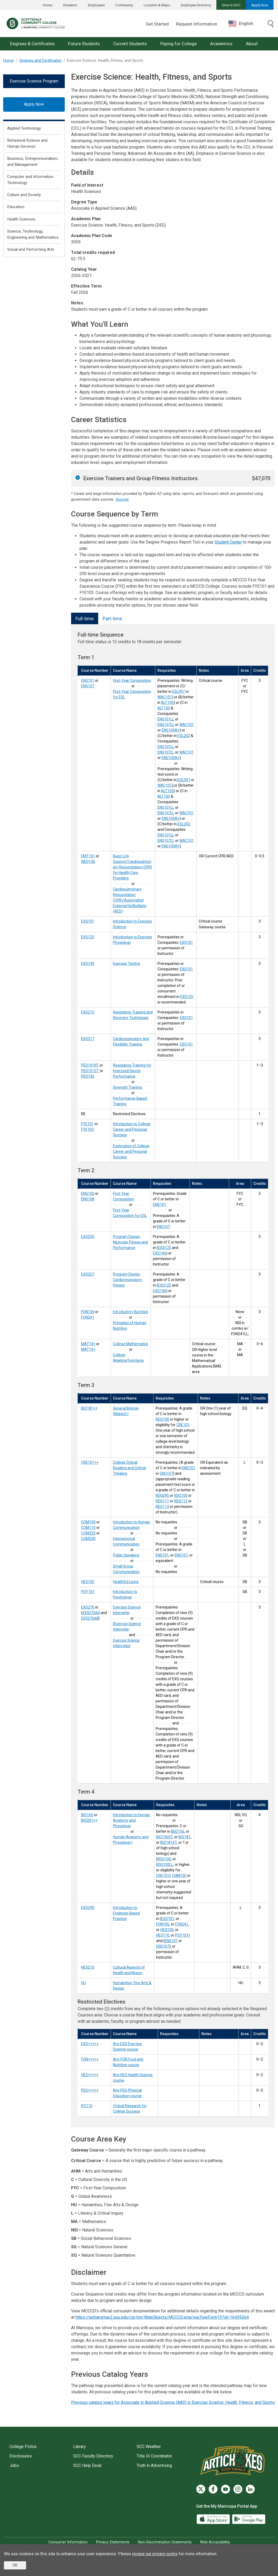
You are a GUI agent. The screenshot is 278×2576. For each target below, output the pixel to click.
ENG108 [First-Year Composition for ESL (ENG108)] (87, 1199)
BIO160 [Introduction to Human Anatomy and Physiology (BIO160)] (87, 1815)
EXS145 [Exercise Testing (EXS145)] (87, 963)
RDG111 (162, 1501)
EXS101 (186, 942)
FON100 (162, 1924)
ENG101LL (165, 719)
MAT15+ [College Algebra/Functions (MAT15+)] (88, 1349)
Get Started (157, 24)
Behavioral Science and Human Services (27, 143)
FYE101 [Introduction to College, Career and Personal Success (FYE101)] (87, 1124)
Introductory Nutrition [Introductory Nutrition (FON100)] (130, 1312)
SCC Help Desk (87, 2465)
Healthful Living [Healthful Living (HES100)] (125, 1582)
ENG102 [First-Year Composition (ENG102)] (87, 1193)
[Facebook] (213, 2489)
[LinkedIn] (250, 2489)
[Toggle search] (270, 24)
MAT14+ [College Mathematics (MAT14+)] (88, 1344)
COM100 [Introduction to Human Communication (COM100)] (88, 1522)
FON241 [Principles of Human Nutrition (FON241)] (87, 1317)
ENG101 (159, 1204)
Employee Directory (196, 5)
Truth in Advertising (154, 2465)
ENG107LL (165, 725)
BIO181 (184, 1837)
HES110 (162, 1935)
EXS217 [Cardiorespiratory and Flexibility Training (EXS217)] (87, 1039)
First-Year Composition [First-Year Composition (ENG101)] (132, 680)
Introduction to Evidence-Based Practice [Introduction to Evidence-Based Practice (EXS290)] (126, 1913)
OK (15, 2565)
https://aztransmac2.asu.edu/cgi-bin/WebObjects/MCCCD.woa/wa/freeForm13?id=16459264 (162, 2317)
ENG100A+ (171, 730)
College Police (23, 2446)
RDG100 (162, 1419)
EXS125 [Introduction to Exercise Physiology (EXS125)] (87, 937)
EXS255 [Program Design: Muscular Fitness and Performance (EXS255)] (87, 1237)
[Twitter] (200, 2489)
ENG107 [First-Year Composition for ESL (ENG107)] (87, 686)
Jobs (14, 2465)
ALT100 (167, 702)
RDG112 (180, 1501)
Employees (96, 5)
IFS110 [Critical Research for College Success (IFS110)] (86, 2106)
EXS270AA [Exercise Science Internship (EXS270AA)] (91, 1613)
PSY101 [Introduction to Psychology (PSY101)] (88, 1592)
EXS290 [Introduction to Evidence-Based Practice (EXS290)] (87, 1908)
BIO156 (178, 1831)
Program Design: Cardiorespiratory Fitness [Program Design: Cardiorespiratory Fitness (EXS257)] (127, 1279)
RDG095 (162, 1495)
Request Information (196, 24)
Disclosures (20, 2456)
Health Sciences (21, 219)
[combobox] (245, 23)
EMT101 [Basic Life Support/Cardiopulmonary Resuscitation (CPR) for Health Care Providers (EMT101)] (88, 856)
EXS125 (186, 997)
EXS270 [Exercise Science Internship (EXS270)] (87, 1607)
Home (47, 5)
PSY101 (181, 1935)
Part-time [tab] (112, 618)
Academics (221, 43)
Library (79, 2446)
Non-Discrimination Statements (165, 2542)
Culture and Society (24, 194)
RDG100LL (164, 1864)
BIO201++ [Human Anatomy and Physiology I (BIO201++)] (89, 1820)
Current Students (130, 43)
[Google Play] (248, 2518)
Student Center (228, 542)
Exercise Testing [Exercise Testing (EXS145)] (126, 963)
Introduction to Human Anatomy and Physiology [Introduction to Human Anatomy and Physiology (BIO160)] (131, 1820)
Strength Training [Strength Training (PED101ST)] (127, 1087)
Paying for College (178, 43)
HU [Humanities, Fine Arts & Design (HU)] (83, 1983)
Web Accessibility (215, 2542)
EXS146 (159, 1253)
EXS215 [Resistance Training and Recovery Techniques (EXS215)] (87, 1012)
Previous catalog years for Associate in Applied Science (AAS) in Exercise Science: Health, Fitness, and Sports (173, 2402)
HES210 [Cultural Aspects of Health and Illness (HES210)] (87, 1967)
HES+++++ (89, 2075)
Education (15, 206)
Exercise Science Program (34, 81)
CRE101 (183, 1425)
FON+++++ (89, 2059)
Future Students (84, 43)
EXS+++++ (89, 2044)
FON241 (181, 1924)
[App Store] (213, 2518)
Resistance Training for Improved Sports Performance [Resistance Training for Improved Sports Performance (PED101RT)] (132, 1070)
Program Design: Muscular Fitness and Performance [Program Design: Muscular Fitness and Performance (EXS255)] (130, 1242)
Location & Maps (157, 5)
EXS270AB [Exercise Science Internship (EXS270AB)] (89, 1618)
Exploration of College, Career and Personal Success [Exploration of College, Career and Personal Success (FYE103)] (131, 1151)
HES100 (166, 1930)
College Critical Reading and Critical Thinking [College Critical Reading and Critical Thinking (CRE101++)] (129, 1468)
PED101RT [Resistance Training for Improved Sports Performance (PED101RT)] (90, 1065)
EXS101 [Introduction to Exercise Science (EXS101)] (87, 921)
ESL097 (178, 691)
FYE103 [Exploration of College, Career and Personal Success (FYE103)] (87, 1129)
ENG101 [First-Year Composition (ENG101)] (87, 680)
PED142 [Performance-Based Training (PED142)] (87, 1076)
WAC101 (164, 697)
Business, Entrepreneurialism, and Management (32, 161)
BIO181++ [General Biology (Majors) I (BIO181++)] (89, 1408)
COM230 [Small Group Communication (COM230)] (88, 1539)
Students (70, 5)
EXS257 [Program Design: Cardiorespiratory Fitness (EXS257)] (87, 1274)
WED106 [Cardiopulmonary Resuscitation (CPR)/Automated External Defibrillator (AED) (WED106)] (88, 861)
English (241, 24)
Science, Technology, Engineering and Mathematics (32, 234)
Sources (122, 499)
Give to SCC (231, 5)
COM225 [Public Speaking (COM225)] (88, 1533)
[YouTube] (225, 2489)
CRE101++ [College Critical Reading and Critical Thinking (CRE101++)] (89, 1462)
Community (124, 5)
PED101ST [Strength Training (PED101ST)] (90, 1071)
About (252, 43)
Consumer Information (68, 2542)
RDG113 (162, 1506)
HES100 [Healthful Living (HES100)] (87, 1582)
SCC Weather (149, 2446)
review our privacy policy (155, 2553)
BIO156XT (164, 1837)
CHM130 (179, 1875)
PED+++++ (89, 2090)
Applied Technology (24, 128)
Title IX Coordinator (154, 2456)
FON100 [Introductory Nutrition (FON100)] (87, 1312)
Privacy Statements (113, 2542)
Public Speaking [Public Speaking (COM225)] (126, 1555)
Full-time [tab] (85, 618)
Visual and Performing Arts (30, 249)
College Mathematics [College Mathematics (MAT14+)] (130, 1344)
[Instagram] (237, 2489)
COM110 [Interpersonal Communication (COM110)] (88, 1527)
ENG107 (163, 1227)
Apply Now (259, 5)
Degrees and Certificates (40, 60)
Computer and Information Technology (30, 179)
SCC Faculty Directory (93, 2456)
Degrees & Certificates (32, 43)
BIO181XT (168, 1842)
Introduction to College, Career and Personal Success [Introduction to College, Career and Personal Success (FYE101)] (132, 1129)
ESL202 (183, 736)
